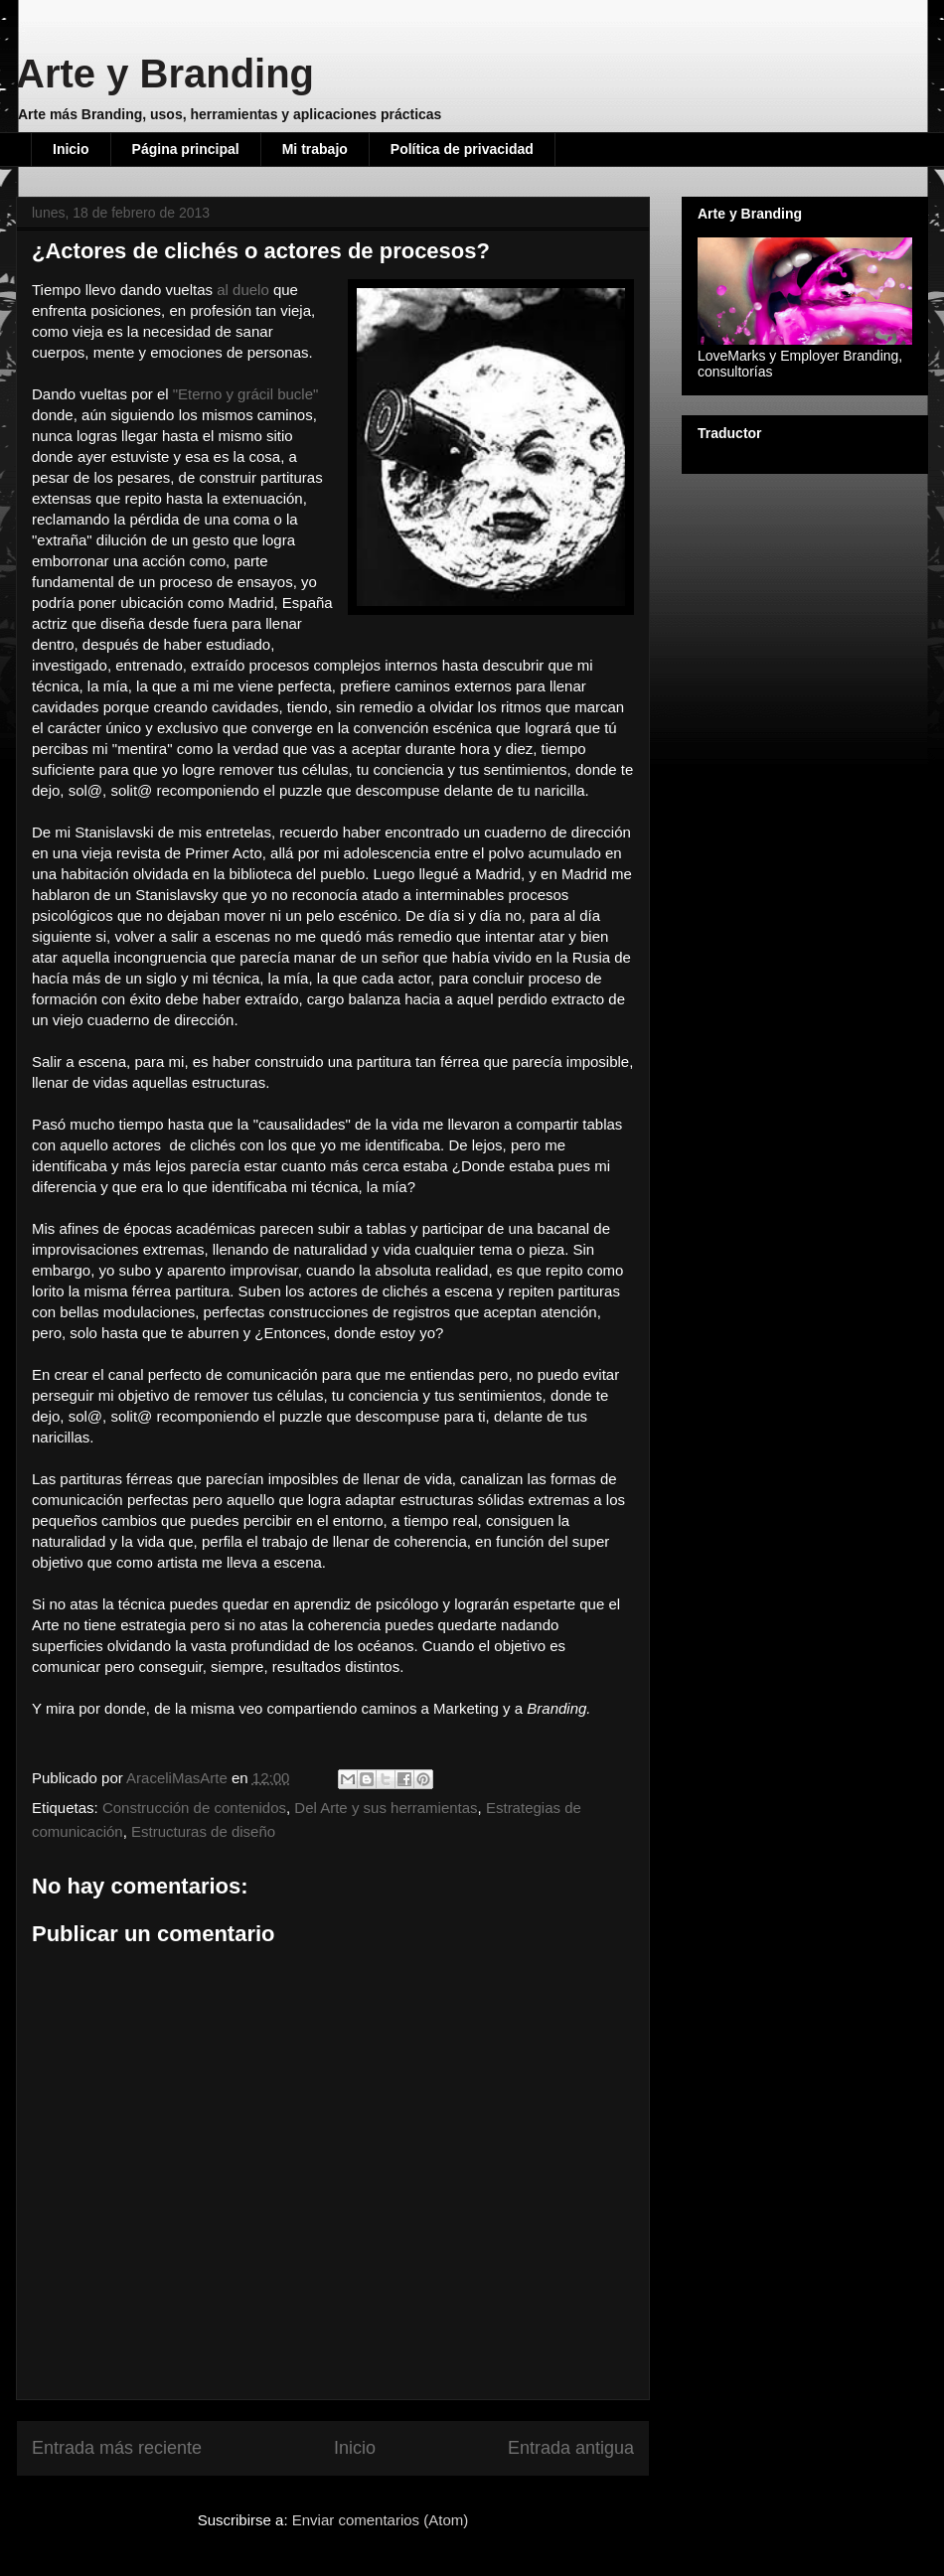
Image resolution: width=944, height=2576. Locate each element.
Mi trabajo (315, 149)
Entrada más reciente (117, 2448)
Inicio (71, 149)
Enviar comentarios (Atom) (380, 2519)
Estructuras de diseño (203, 1831)
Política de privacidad (462, 149)
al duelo (243, 289)
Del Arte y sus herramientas (385, 1807)
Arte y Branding (165, 73)
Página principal (185, 149)
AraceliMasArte (179, 1777)
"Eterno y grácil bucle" (246, 393)
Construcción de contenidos (194, 1807)
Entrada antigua (571, 2448)
